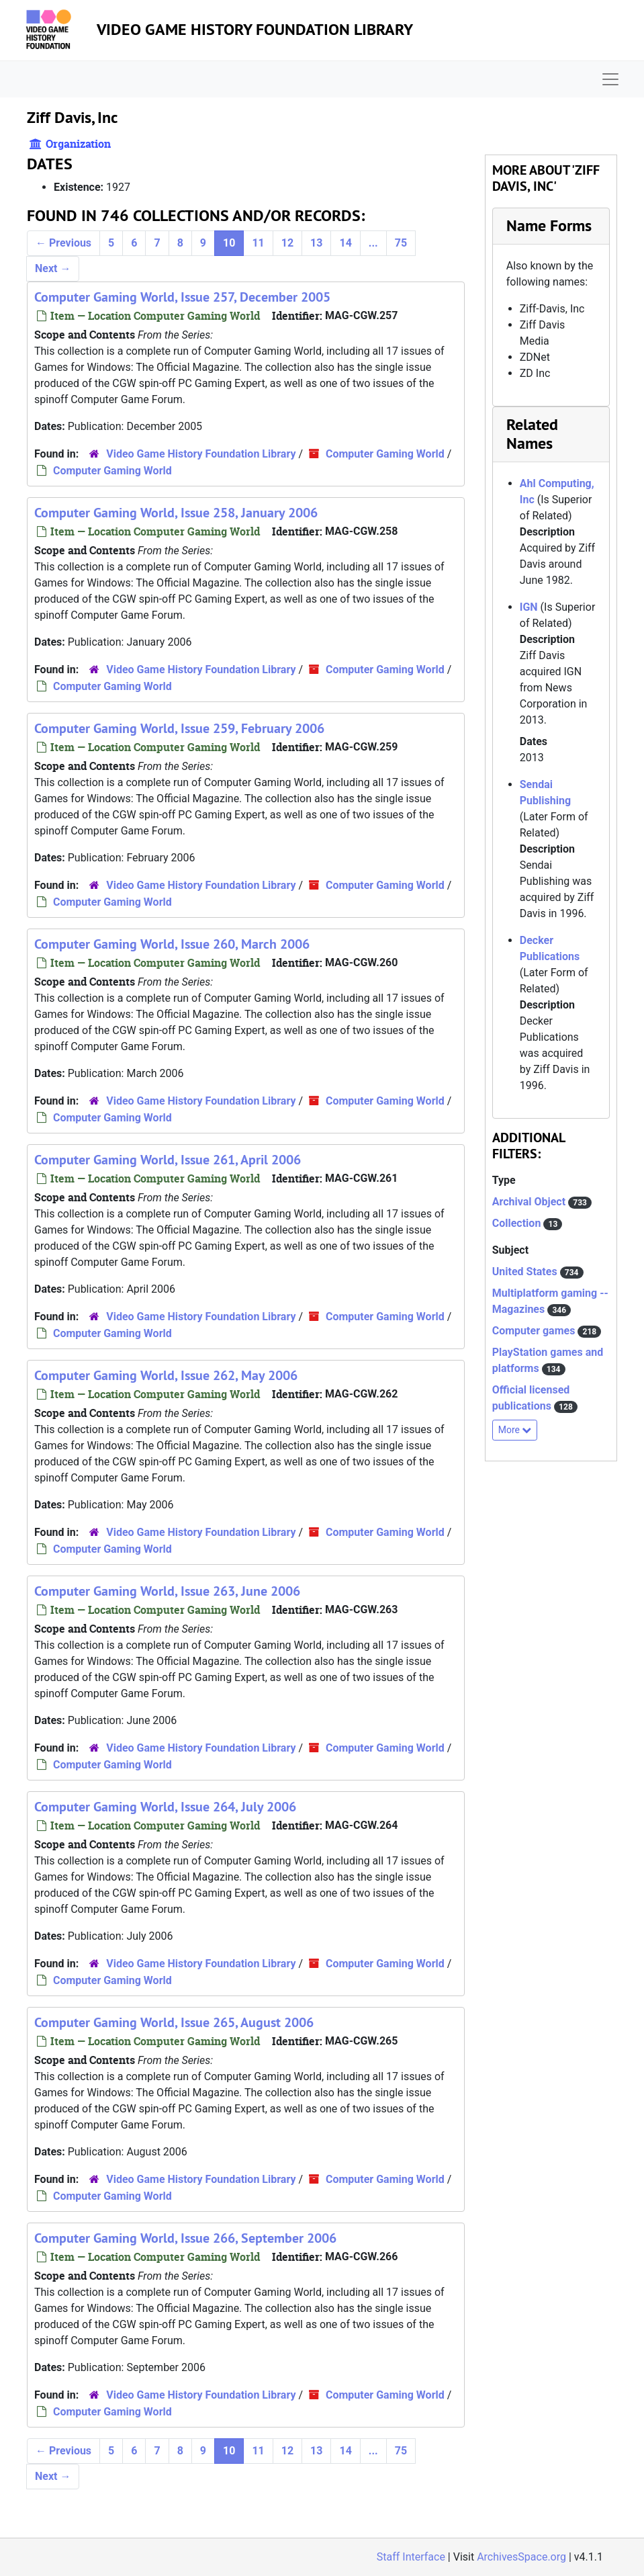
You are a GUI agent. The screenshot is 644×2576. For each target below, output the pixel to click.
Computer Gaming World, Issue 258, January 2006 (176, 512)
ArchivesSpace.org (521, 2556)
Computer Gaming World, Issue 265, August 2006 (174, 2022)
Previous (63, 243)
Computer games (535, 1330)
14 (345, 243)
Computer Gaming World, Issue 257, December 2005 (182, 297)
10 (229, 243)
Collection (518, 1223)
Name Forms (549, 225)
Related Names (532, 434)
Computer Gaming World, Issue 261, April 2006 (167, 1159)
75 (401, 243)
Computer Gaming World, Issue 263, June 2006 (167, 1591)
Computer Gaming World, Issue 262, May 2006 (165, 1375)
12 (287, 243)
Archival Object (530, 1201)
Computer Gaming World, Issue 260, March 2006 (172, 944)
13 (316, 243)
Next (53, 268)
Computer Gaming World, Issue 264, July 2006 (165, 1806)
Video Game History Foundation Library (255, 29)
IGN (529, 607)
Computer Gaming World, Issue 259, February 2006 (179, 728)
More (515, 1429)
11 (258, 243)
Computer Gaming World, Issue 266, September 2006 (185, 2238)
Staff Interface (411, 2556)
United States (526, 1271)
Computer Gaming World (385, 453)
